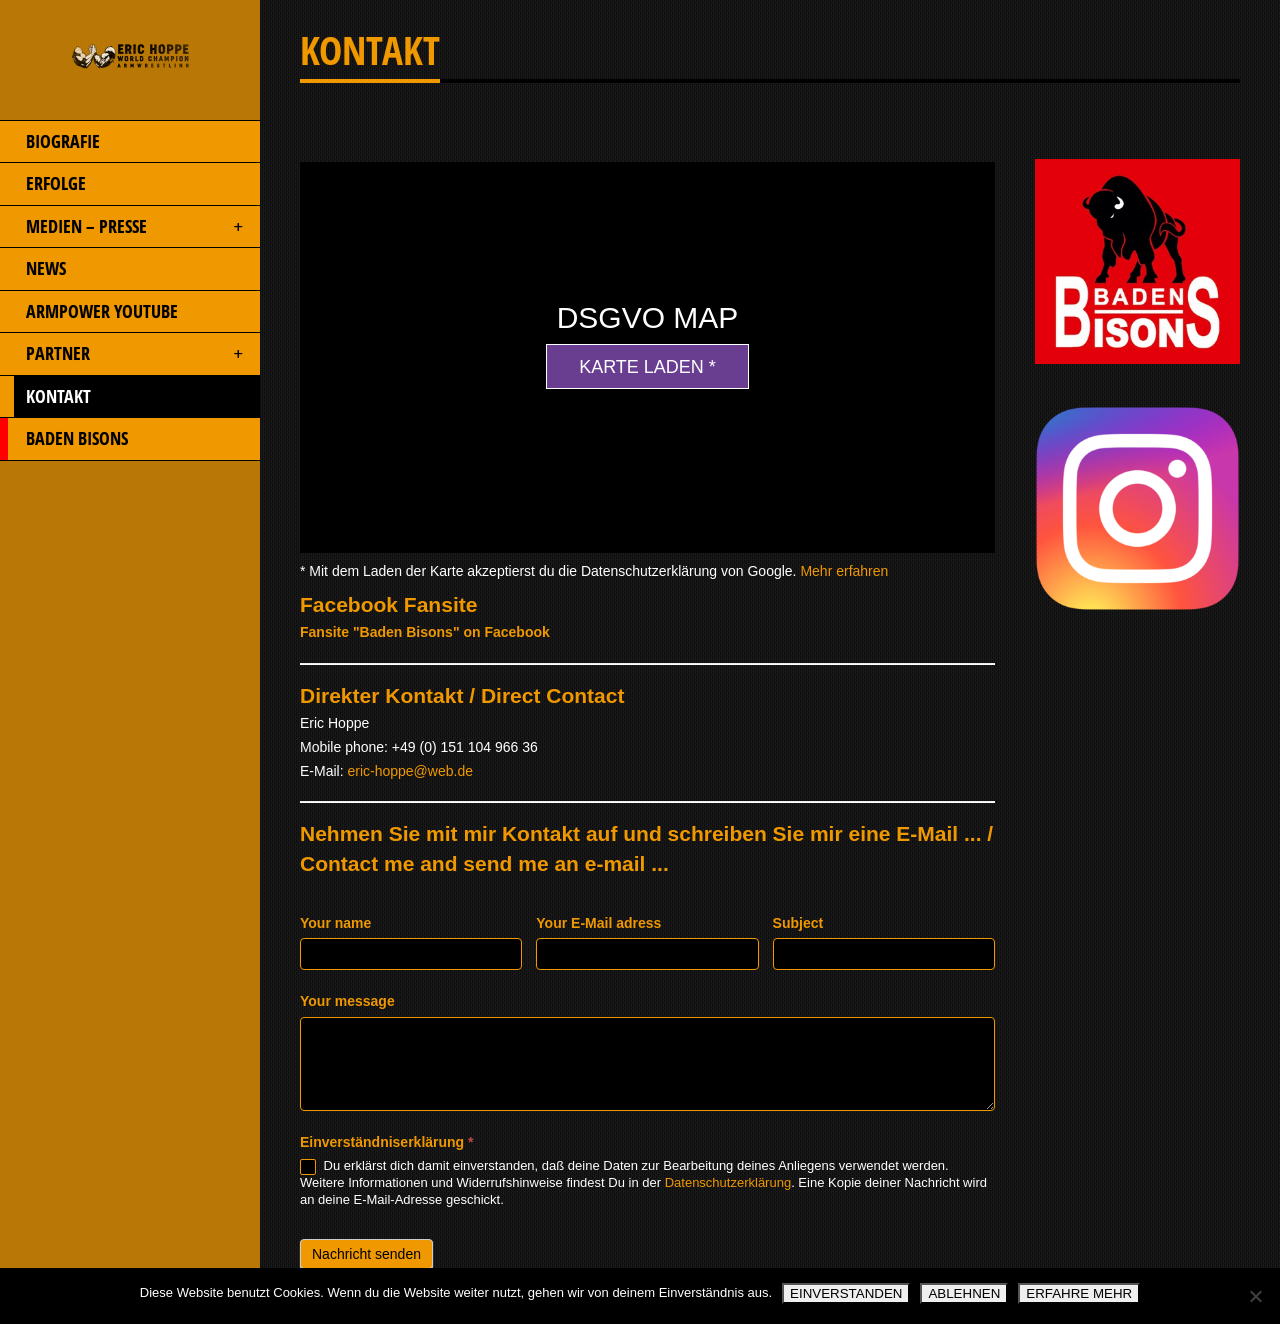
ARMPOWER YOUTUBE (89, 312)
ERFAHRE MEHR (1079, 1293)
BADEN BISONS (64, 439)
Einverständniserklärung (387, 1142)
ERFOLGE (43, 184)
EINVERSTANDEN (846, 1293)
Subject (798, 923)
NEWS (33, 269)
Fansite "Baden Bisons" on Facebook (425, 632)
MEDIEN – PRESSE (123, 227)
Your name (335, 923)
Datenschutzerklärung (728, 1182)
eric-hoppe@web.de (410, 771)
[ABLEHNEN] (1255, 1296)
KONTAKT (123, 397)
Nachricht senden (366, 1254)
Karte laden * (647, 367)
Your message (347, 1001)
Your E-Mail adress (598, 923)
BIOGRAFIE (50, 142)
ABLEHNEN (964, 1293)
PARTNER (123, 354)
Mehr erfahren (844, 571)
